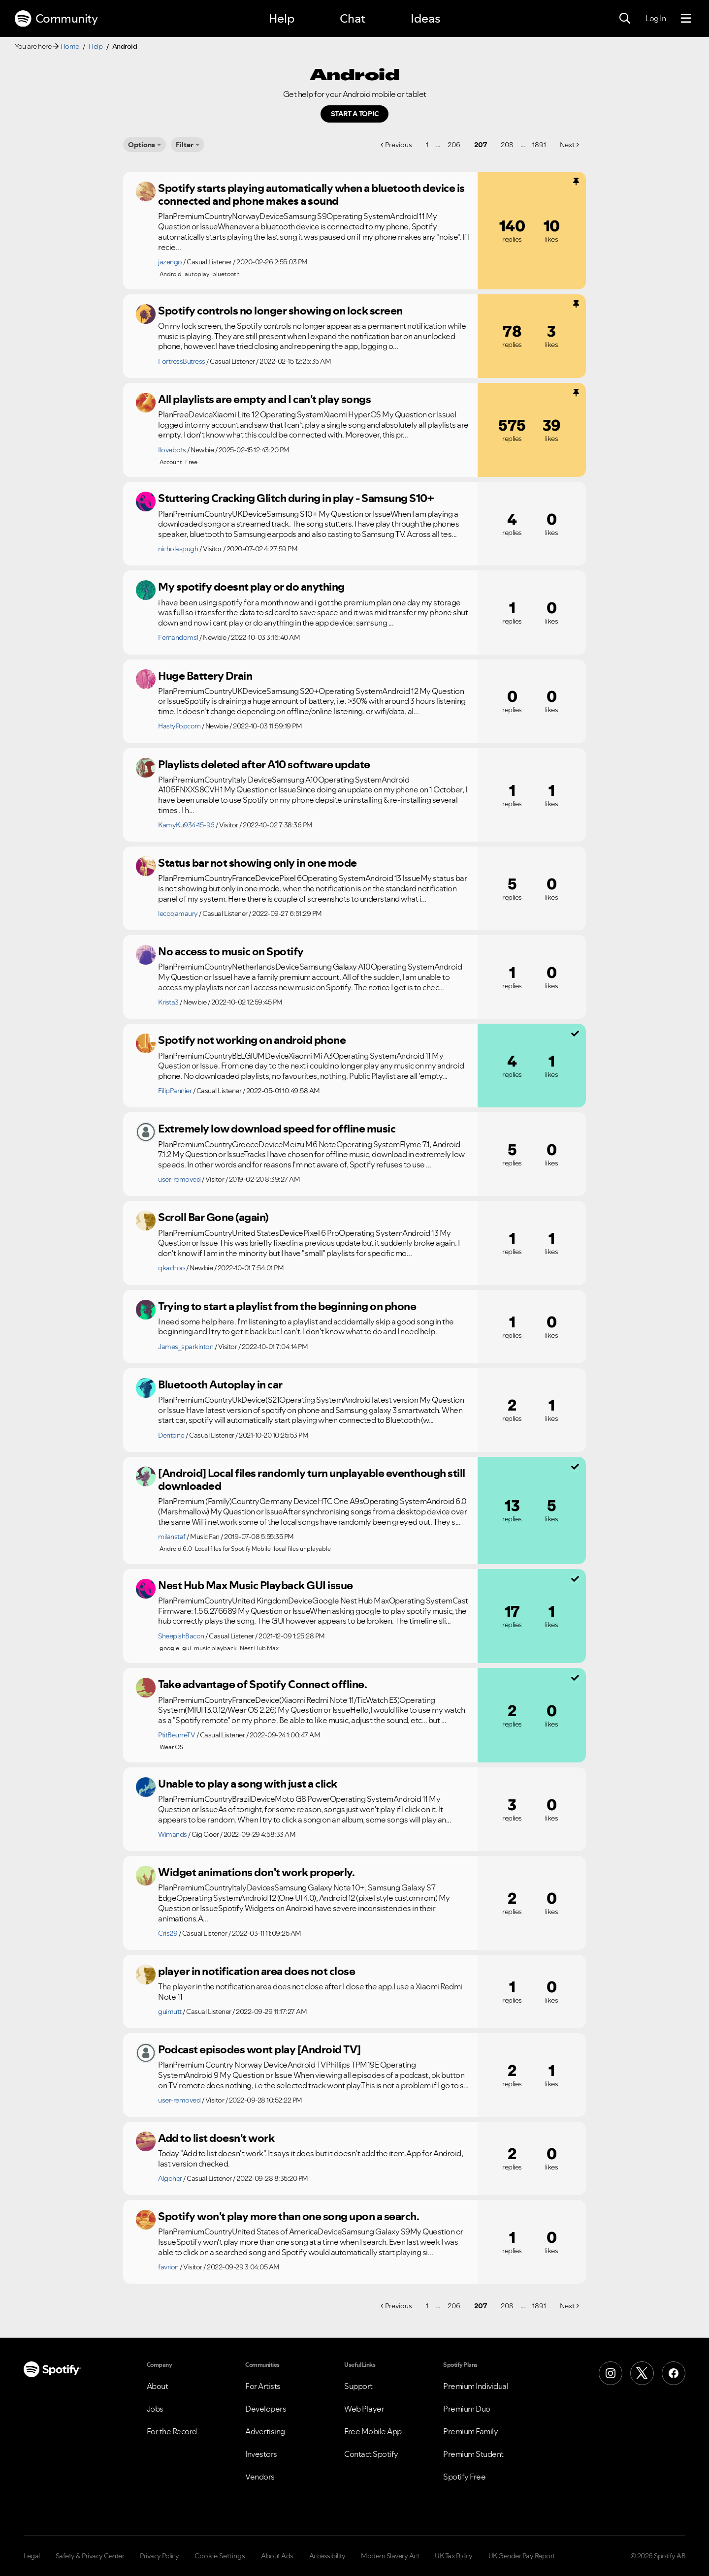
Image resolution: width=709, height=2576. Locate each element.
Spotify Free (464, 2476)
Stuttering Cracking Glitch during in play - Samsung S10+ (295, 498)
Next (567, 145)
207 (480, 145)
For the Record (172, 2431)
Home (70, 46)
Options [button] (141, 145)
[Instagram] (610, 2373)
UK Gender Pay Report (521, 2555)
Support (358, 2386)
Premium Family (470, 2431)
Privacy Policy (159, 2555)
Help (281, 18)
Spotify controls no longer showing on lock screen (280, 310)
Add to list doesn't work (216, 2138)
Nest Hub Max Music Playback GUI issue (255, 1585)
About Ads (277, 2555)
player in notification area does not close (256, 1971)
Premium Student (473, 2454)
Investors (261, 2454)
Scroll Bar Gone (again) (213, 1217)
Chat (352, 18)
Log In (655, 18)
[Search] (624, 18)
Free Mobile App (373, 2431)
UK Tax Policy (454, 2555)
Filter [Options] (184, 145)
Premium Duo (466, 2408)
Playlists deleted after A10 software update (264, 764)
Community (56, 18)
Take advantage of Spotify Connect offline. (262, 1684)
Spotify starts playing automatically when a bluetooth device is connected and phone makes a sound (311, 195)
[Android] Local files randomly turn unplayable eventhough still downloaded (311, 1480)
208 (507, 145)
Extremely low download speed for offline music (276, 1128)
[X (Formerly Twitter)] (642, 2373)
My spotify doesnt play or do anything (251, 586)
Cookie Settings (219, 2555)
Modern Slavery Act (390, 2555)
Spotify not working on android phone (252, 1040)
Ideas (425, 18)
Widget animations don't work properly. (256, 1872)
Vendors (260, 2476)
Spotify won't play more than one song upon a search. (288, 2216)
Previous (398, 145)
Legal (32, 2555)
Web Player (364, 2408)
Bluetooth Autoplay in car (220, 1384)
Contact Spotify (371, 2454)
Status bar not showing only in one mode (257, 862)
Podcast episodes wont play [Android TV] (259, 2049)
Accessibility (327, 2555)
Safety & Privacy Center (90, 2555)
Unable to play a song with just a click (247, 1783)
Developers (265, 2408)
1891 (539, 145)
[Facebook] (673, 2373)
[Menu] (686, 19)
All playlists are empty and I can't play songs (264, 399)
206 (454, 145)
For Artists (263, 2386)
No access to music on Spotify (231, 951)
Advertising (265, 2431)
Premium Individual (475, 2386)
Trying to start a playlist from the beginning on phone (287, 1306)
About (157, 2386)
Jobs (155, 2408)
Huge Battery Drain (205, 675)
